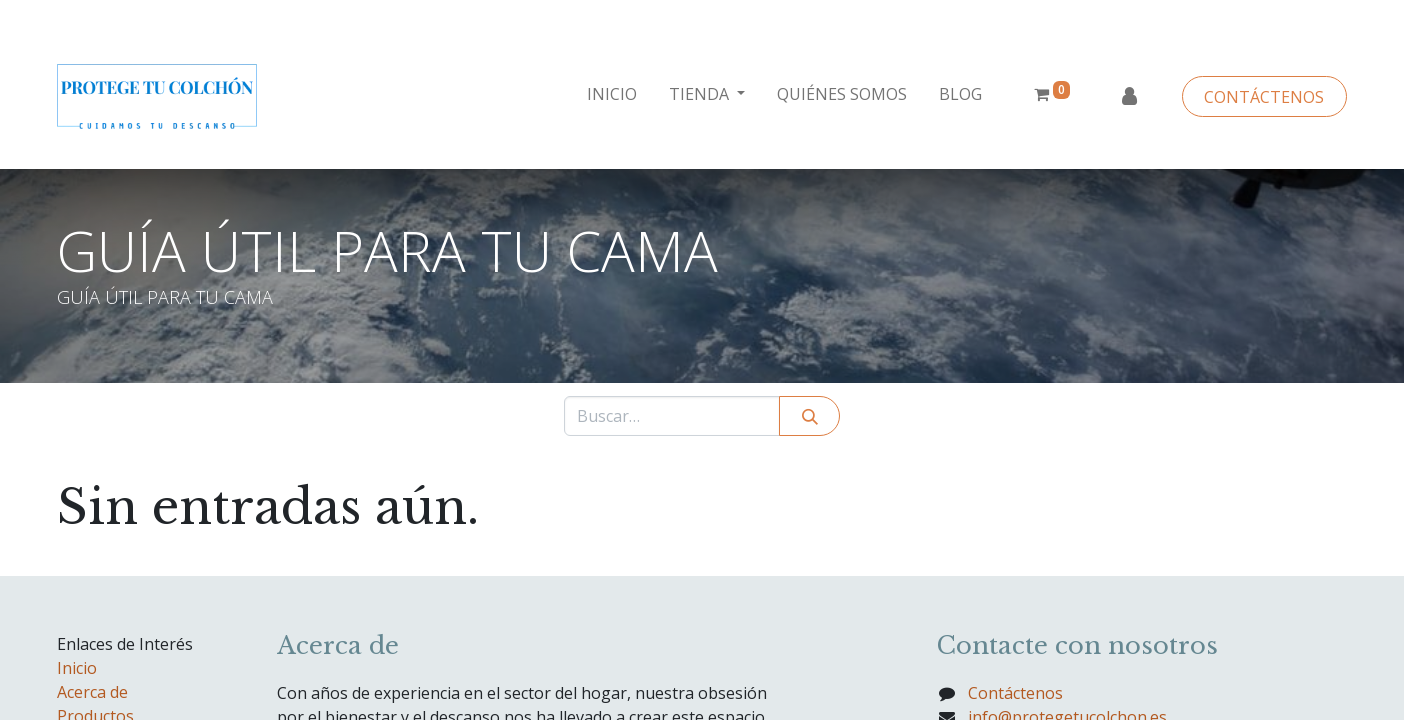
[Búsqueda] (809, 416)
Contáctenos (1015, 693)
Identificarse (1129, 97)
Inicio (77, 668)
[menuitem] (612, 94)
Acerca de (92, 692)
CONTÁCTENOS (1264, 97)
